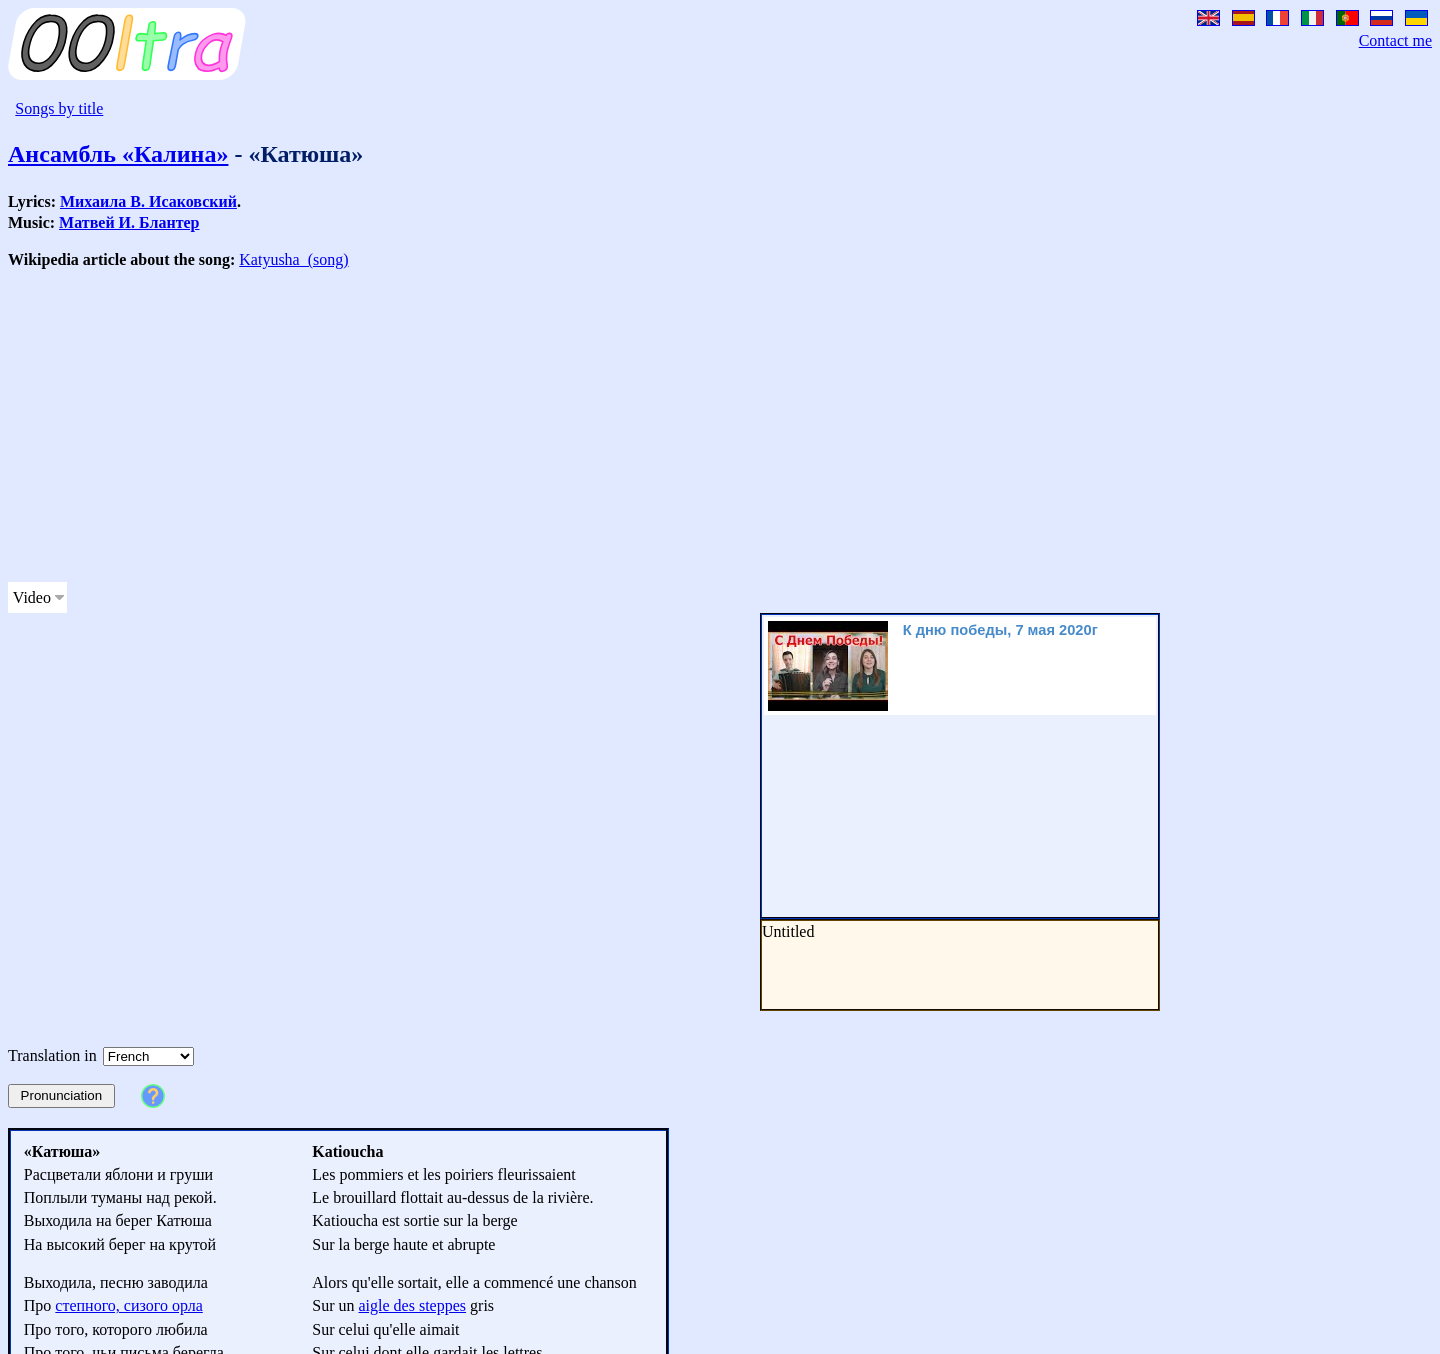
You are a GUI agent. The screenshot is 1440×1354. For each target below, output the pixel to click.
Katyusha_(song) (293, 259)
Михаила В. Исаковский (148, 201)
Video (32, 597)
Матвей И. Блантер (129, 222)
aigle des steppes (413, 1305)
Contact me (1395, 40)
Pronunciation (62, 1095)
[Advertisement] (608, 426)
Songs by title (59, 108)
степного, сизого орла (128, 1305)
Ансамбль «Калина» (118, 154)
